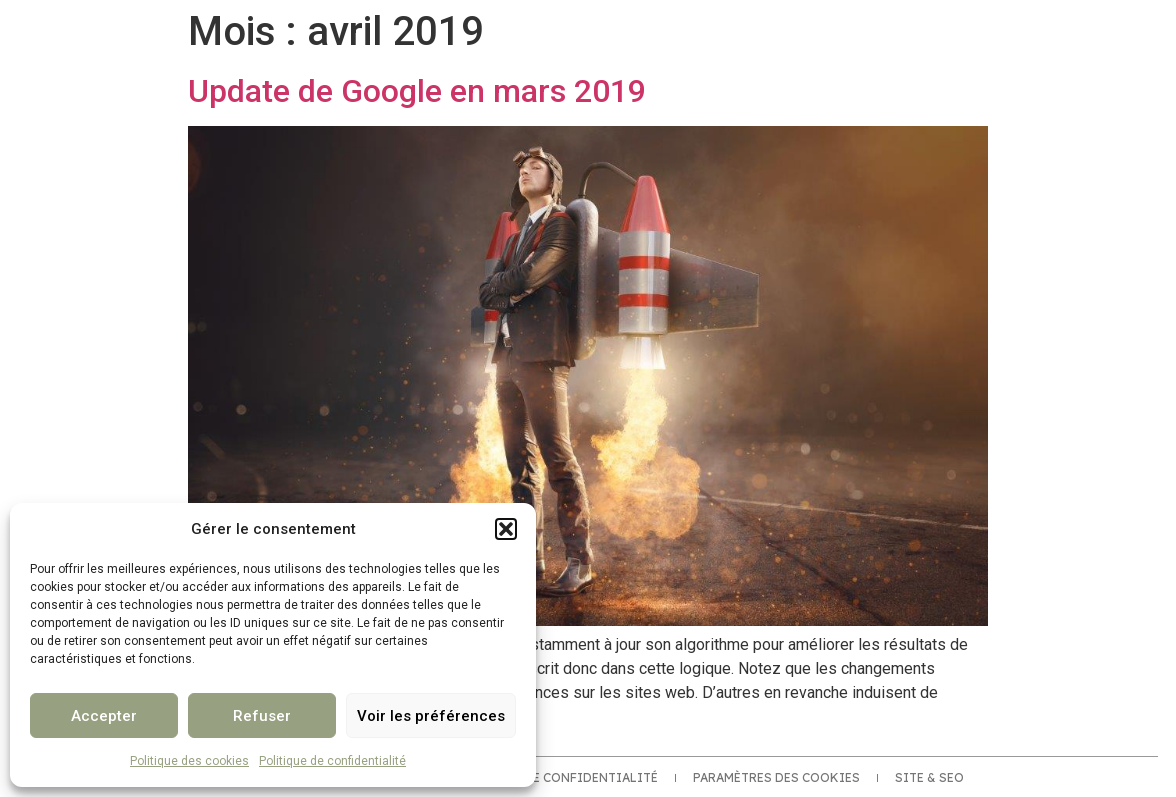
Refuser (262, 716)
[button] (506, 529)
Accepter (104, 716)
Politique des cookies (189, 761)
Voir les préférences (431, 716)
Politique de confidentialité (332, 761)
